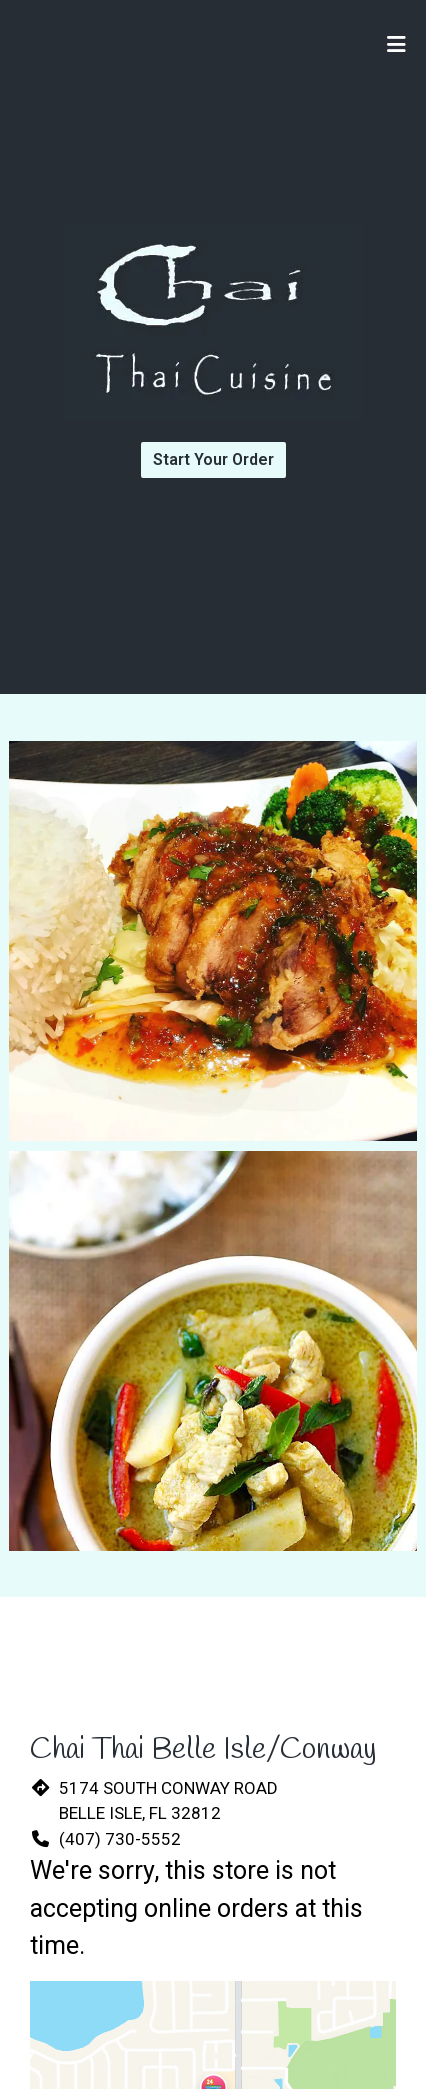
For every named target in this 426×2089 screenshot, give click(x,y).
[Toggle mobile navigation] (396, 45)
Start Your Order (213, 459)
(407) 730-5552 (120, 1839)
